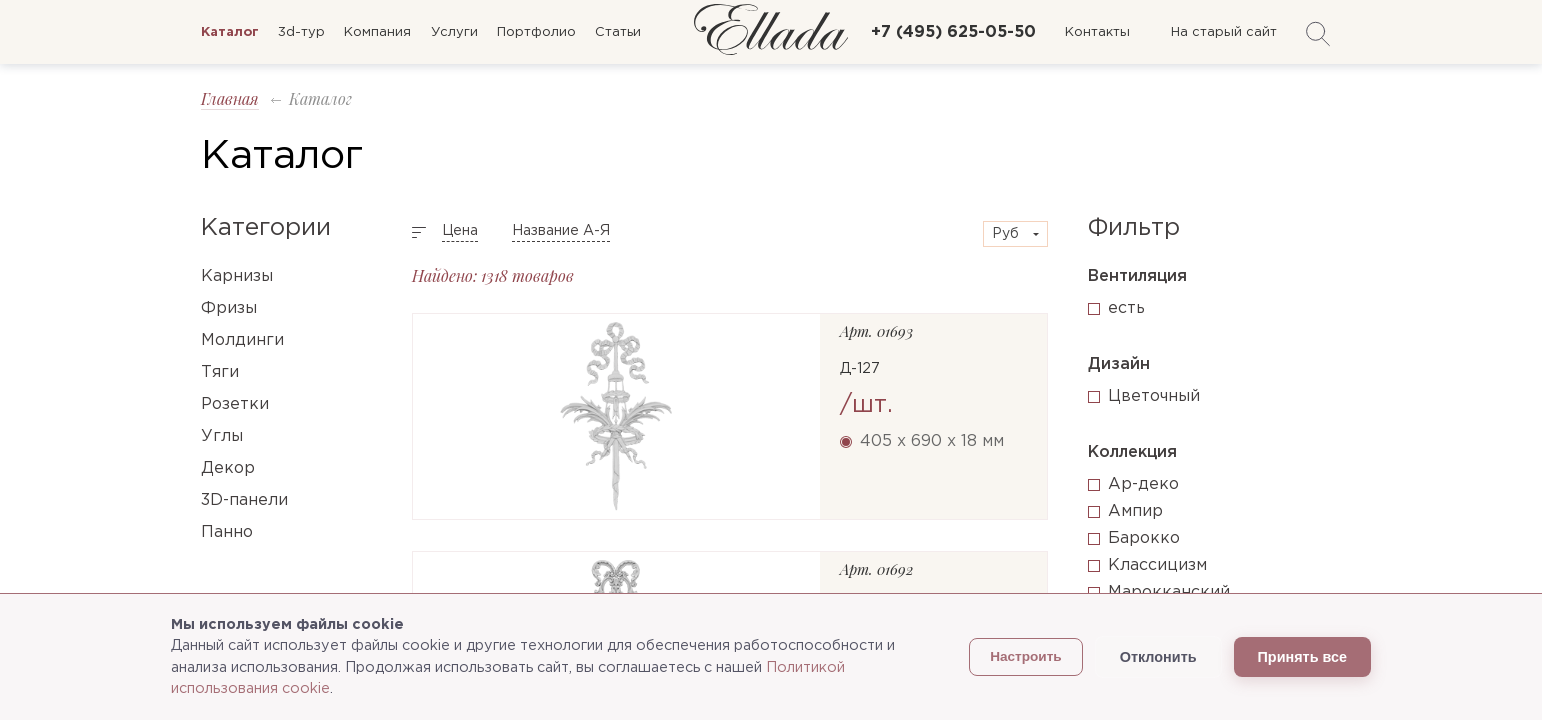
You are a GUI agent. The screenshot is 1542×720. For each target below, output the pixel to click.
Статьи (618, 32)
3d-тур (301, 32)
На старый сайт (1224, 32)
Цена (460, 231)
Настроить (1026, 656)
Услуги (454, 32)
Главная (230, 98)
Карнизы (237, 276)
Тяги (220, 372)
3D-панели (244, 500)
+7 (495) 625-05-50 (953, 32)
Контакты (1097, 32)
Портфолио (536, 32)
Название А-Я (561, 231)
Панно (227, 532)
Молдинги (242, 340)
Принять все (1302, 657)
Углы (222, 436)
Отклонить (1158, 657)
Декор (228, 468)
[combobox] (1015, 234)
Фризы (229, 308)
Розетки (235, 404)
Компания (377, 32)
